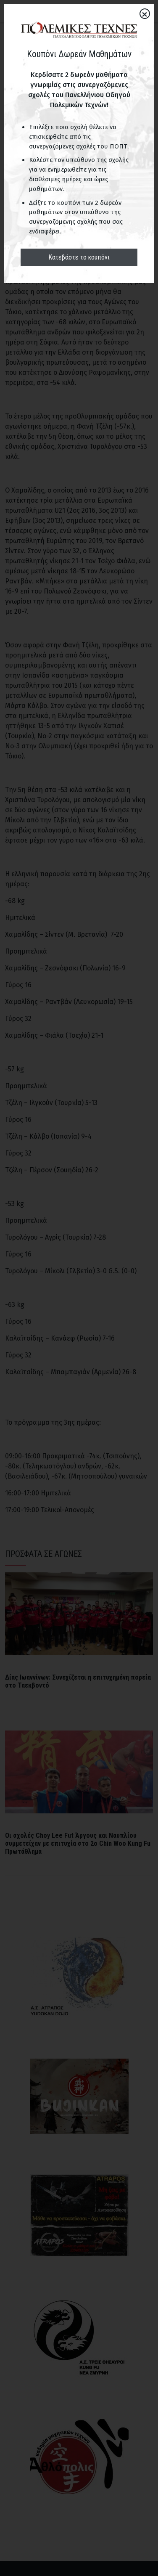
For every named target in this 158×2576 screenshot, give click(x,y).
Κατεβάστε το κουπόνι (79, 257)
